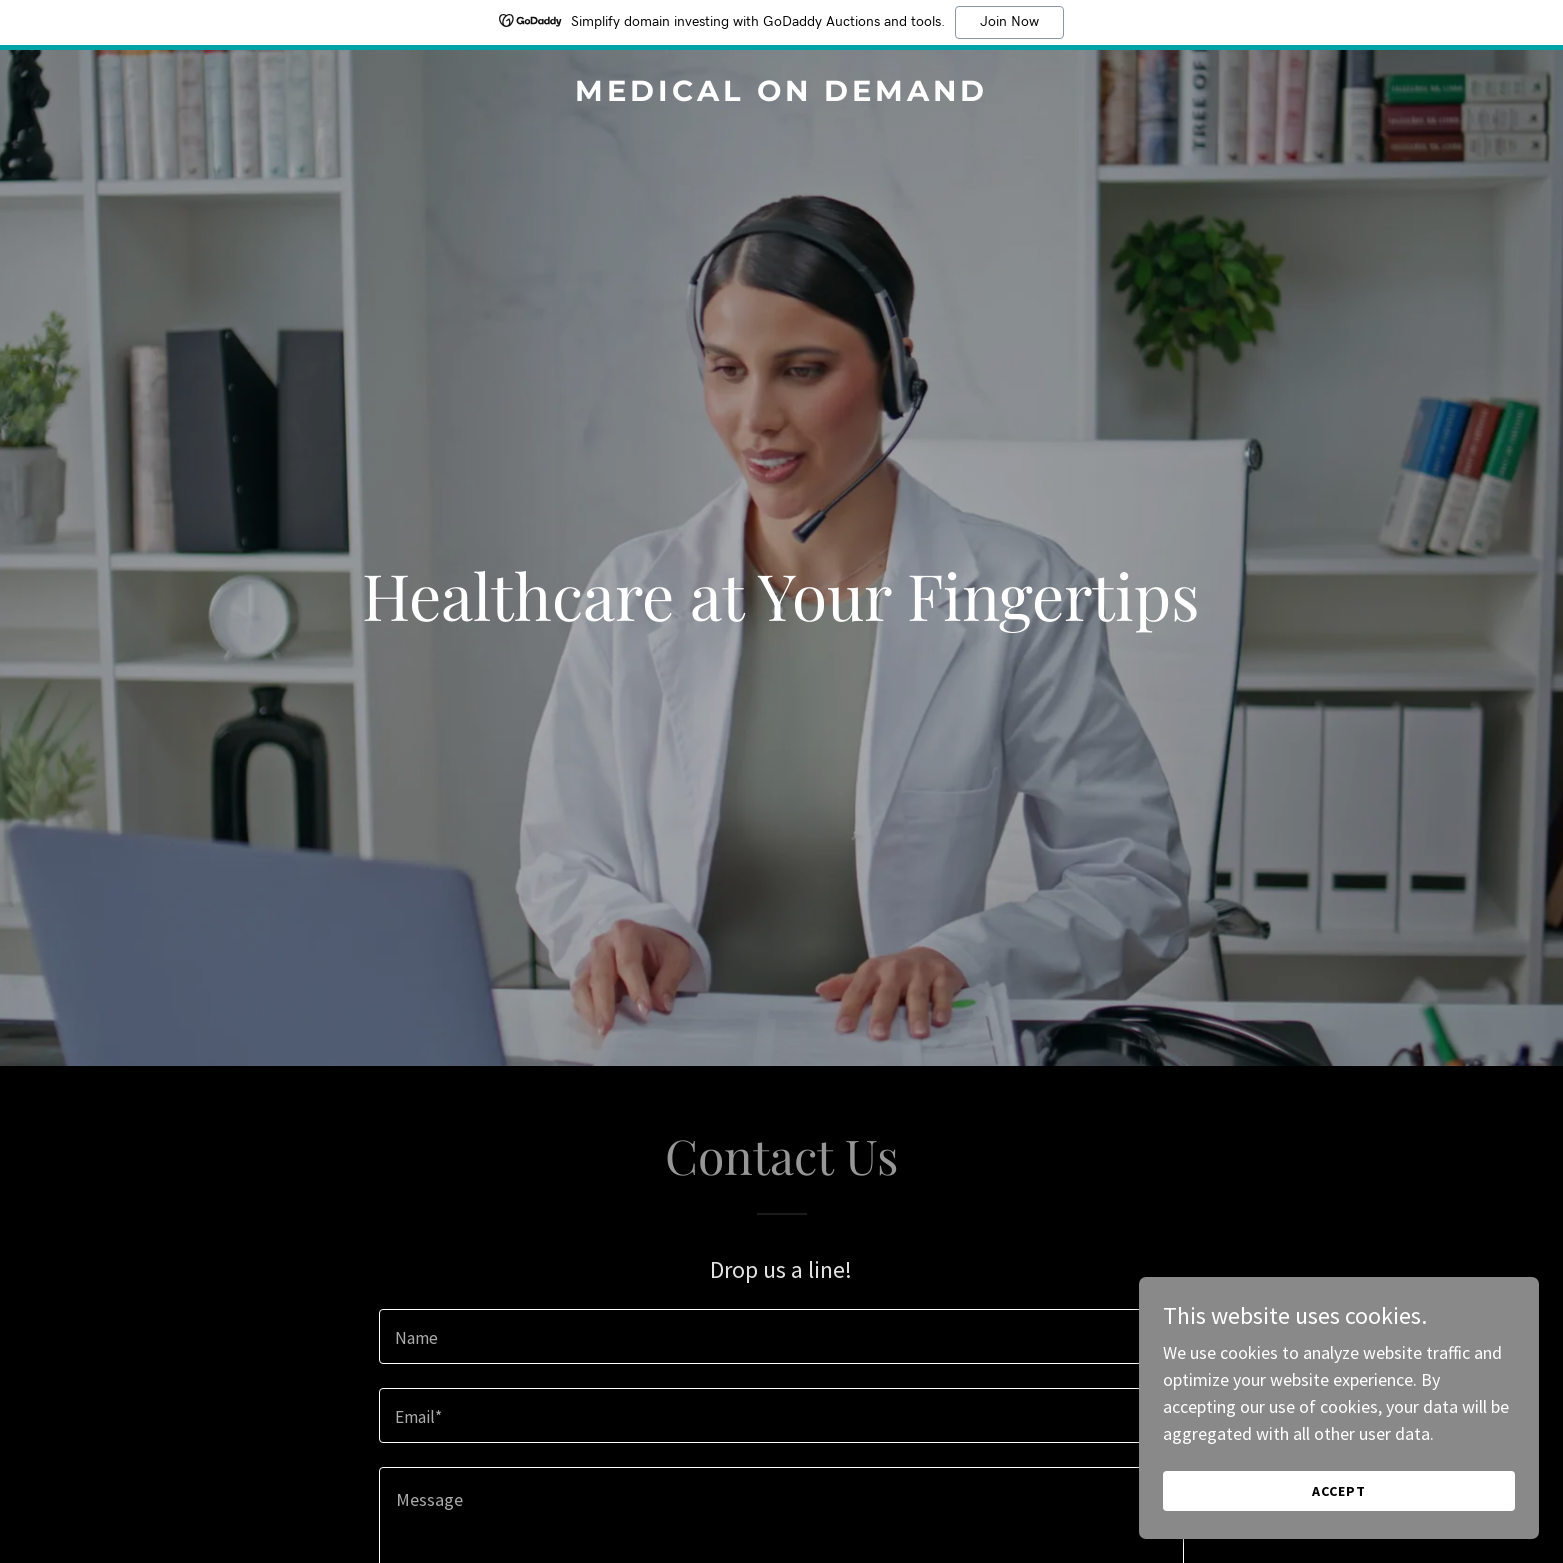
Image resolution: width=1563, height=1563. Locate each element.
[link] (781, 94)
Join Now (1009, 22)
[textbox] (781, 1336)
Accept (1339, 1491)
